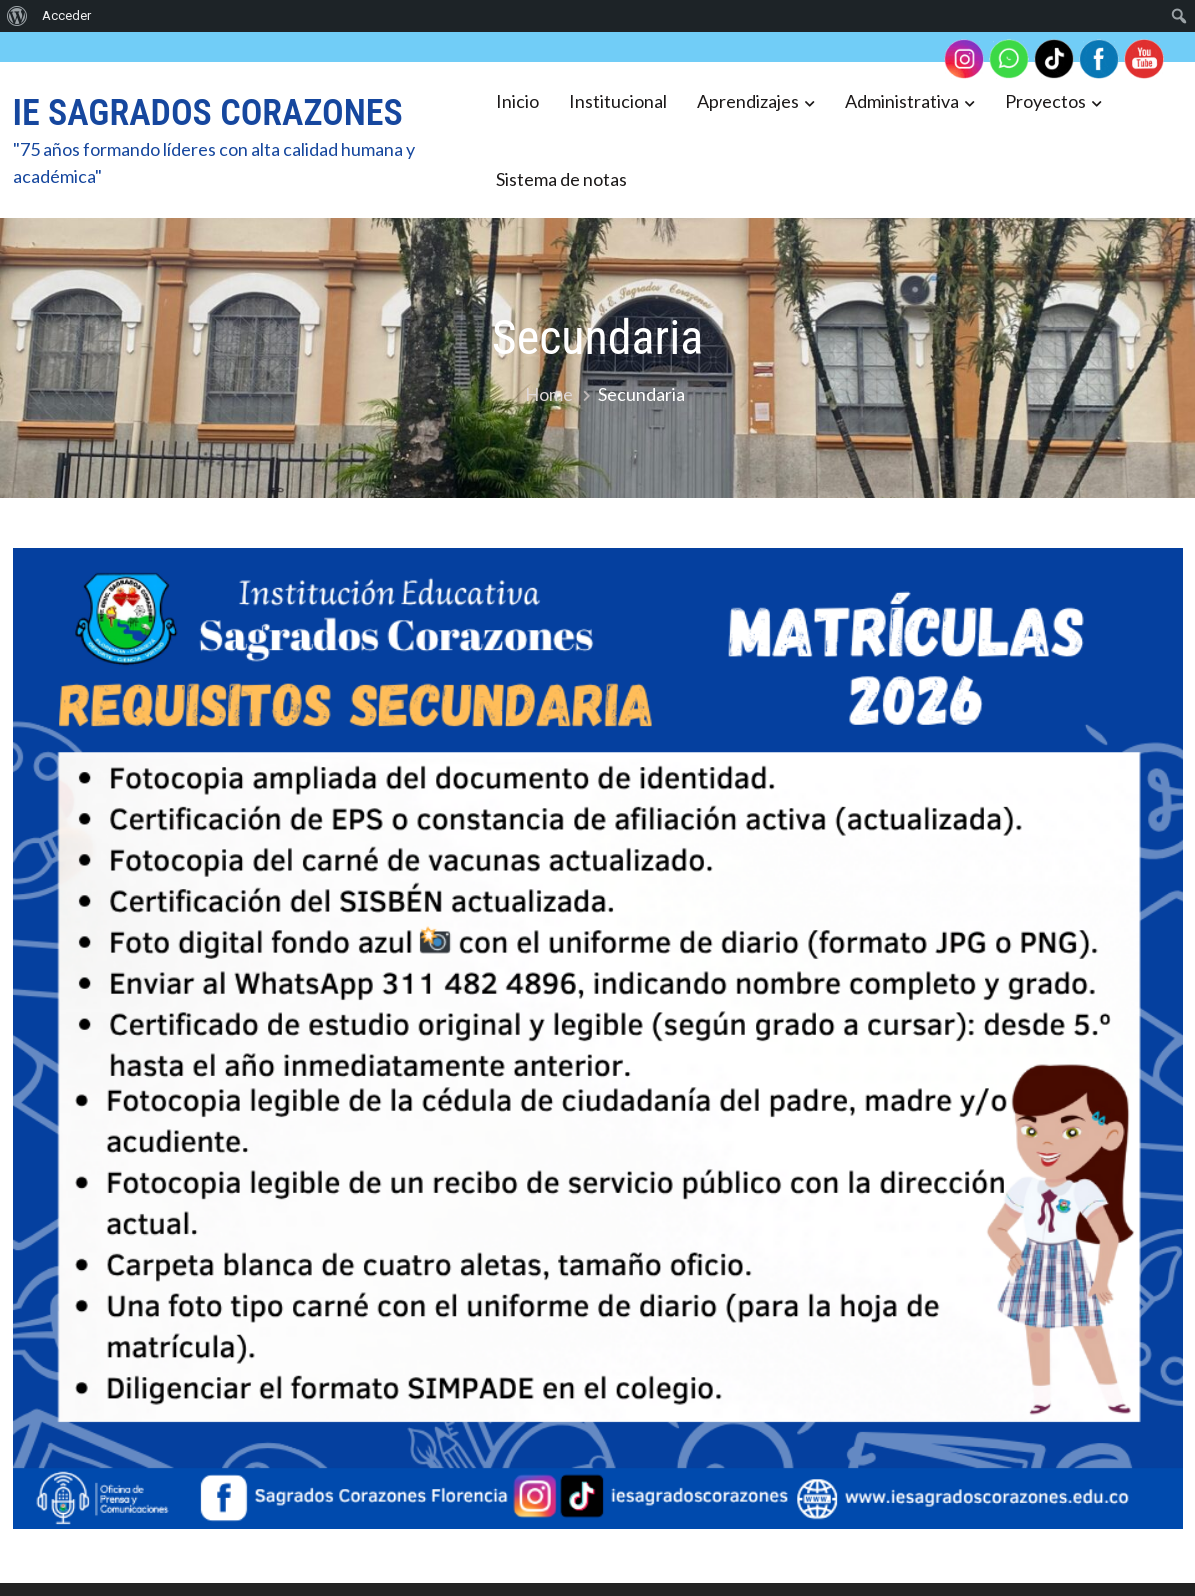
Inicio (517, 101)
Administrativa (902, 101)
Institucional (618, 101)
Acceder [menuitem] (66, 15)
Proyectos (1045, 101)
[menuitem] (17, 16)
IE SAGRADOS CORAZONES (208, 113)
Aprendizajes (748, 101)
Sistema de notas (561, 179)
